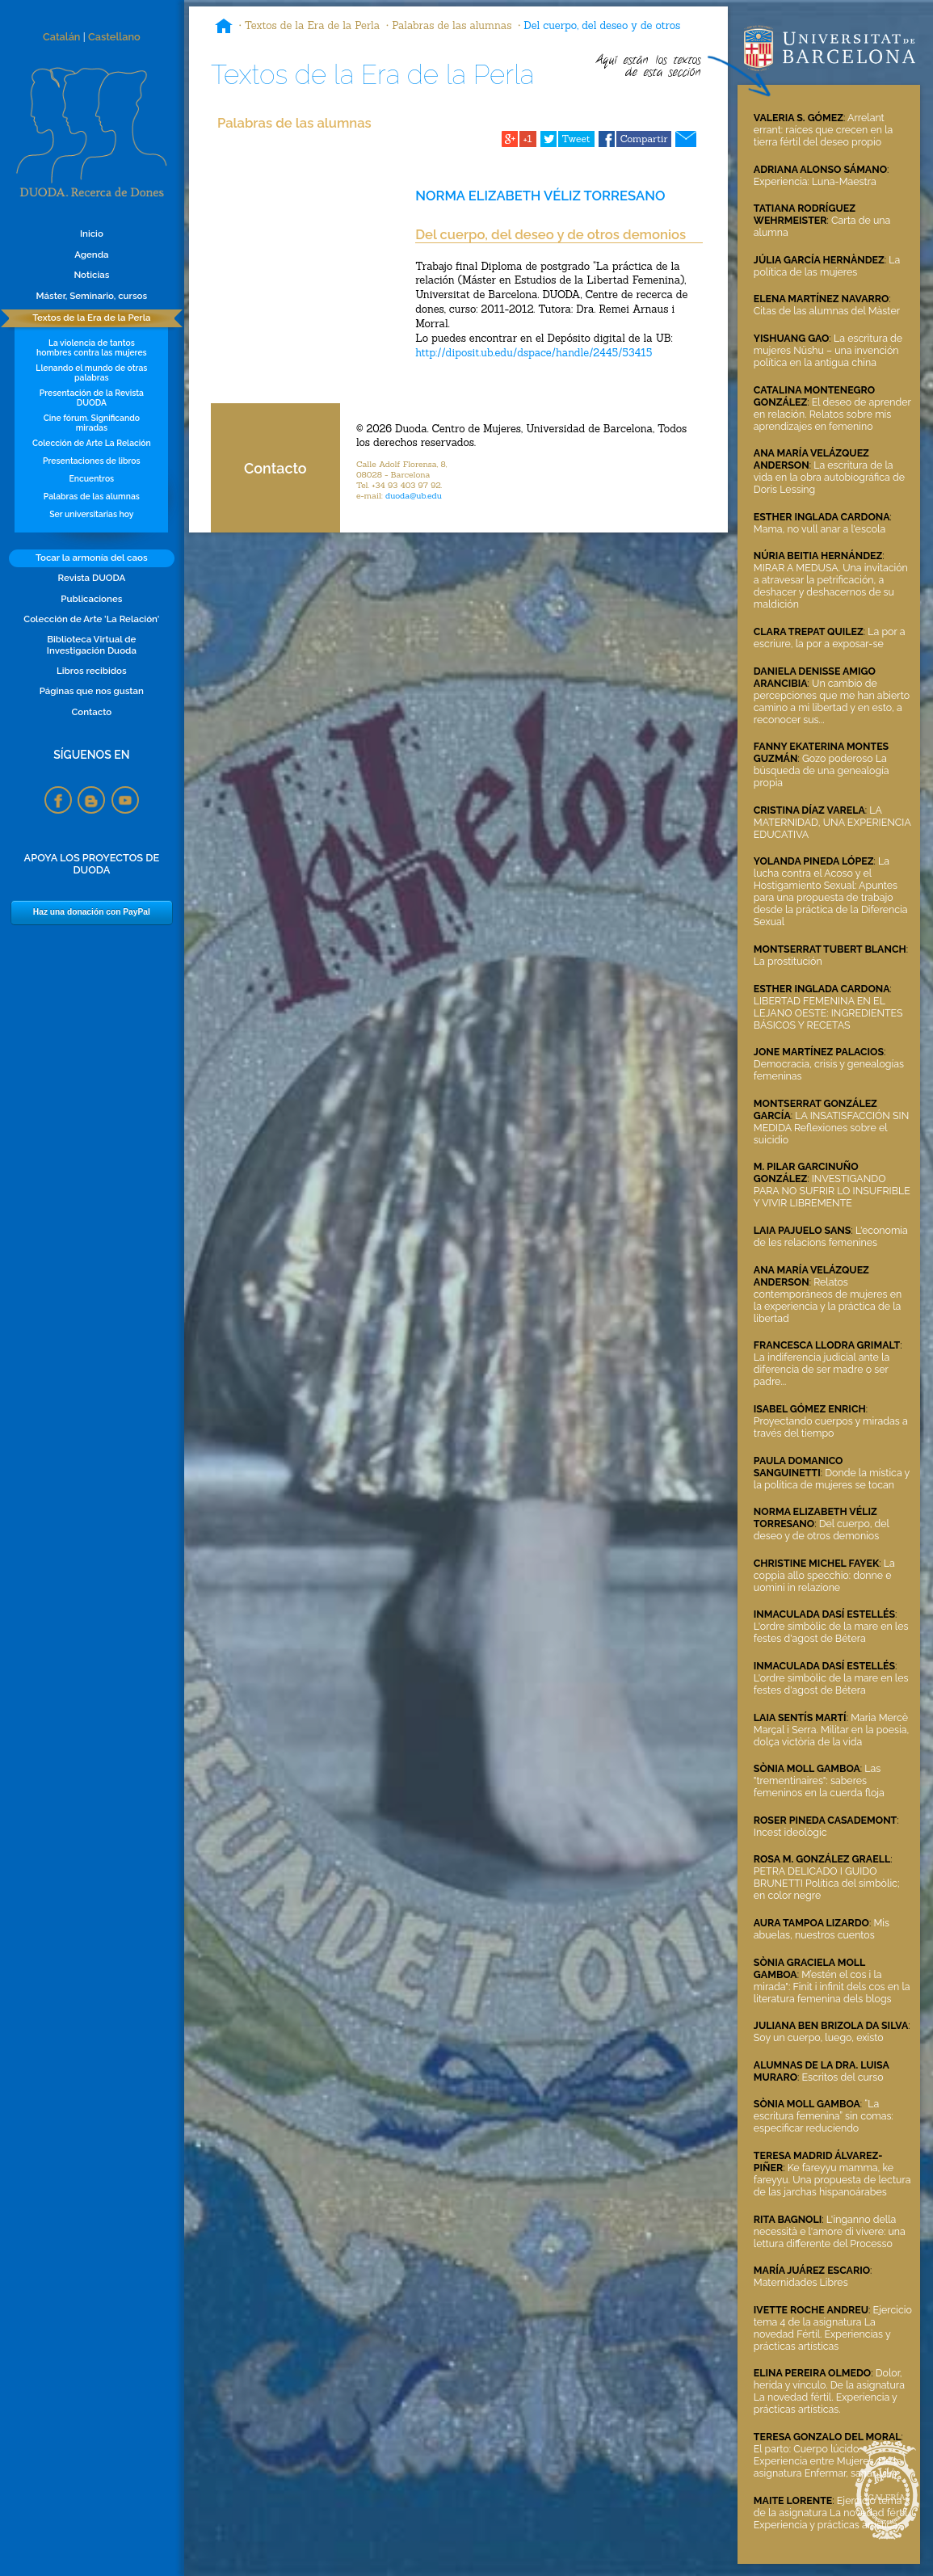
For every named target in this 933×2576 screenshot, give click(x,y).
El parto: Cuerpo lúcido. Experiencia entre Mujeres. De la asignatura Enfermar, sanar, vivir (828, 2461)
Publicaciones (91, 598)
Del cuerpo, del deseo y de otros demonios (821, 1529)
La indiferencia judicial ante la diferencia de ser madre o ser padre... (821, 1369)
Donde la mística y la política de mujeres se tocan (832, 1479)
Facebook (58, 800)
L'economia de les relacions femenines (831, 1236)
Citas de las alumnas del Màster (827, 311)
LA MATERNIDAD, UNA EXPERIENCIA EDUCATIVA (832, 822)
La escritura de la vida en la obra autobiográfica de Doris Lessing (829, 477)
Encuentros (92, 478)
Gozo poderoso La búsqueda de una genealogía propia (821, 770)
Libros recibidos (92, 670)
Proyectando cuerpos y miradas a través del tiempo (831, 1427)
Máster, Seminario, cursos (92, 295)
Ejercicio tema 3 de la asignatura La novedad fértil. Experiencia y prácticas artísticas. (832, 2512)
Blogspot (91, 800)
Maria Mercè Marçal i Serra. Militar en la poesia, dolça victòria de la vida (831, 1729)
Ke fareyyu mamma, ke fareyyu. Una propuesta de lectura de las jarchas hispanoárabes (832, 2179)
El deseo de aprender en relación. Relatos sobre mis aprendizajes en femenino (832, 414)
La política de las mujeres (827, 266)
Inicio (91, 233)
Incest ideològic (790, 1832)
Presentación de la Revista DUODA (92, 397)
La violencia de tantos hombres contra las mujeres (91, 347)
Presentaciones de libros (92, 460)
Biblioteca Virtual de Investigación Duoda (92, 644)
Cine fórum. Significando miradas (92, 422)
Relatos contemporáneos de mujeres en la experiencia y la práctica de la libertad (827, 1300)
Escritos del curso (843, 2077)
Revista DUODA (92, 577)
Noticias (91, 274)
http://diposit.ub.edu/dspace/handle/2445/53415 (533, 353)
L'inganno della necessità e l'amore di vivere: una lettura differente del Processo (830, 2231)
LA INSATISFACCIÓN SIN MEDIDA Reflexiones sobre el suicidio (831, 1127)
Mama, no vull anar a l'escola (819, 529)
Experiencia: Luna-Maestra (815, 181)
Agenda (91, 254)
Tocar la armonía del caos (92, 557)
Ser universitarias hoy (91, 514)
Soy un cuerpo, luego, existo (819, 2037)
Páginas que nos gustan (92, 691)
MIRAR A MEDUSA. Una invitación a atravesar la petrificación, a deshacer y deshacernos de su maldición (831, 586)
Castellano (114, 37)
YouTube (125, 800)
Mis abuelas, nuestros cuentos (821, 1929)
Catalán (62, 37)
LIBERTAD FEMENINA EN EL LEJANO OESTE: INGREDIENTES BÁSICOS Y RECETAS (828, 1013)
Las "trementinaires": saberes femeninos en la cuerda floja (819, 1780)
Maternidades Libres (801, 2282)
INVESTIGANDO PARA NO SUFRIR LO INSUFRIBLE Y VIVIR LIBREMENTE (832, 1190)
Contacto (91, 712)
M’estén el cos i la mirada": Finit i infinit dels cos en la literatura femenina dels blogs (832, 1986)
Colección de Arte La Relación (91, 443)
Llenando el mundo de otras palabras (91, 372)
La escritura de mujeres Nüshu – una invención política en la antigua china (828, 350)
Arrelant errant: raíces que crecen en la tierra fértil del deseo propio (823, 130)
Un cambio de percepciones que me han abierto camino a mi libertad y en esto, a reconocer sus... (832, 701)
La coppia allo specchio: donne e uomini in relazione (824, 1575)
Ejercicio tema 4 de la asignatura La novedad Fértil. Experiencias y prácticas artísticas (833, 2328)
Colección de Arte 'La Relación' (91, 619)
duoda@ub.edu (413, 495)
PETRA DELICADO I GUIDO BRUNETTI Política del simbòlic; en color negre (827, 1883)
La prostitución (788, 961)
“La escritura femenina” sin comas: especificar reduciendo (823, 2116)
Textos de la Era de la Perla (91, 317)
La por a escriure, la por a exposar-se (830, 637)
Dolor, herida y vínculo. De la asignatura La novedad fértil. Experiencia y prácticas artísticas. (829, 2391)
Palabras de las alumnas (92, 496)
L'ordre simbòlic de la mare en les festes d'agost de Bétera (831, 1632)
